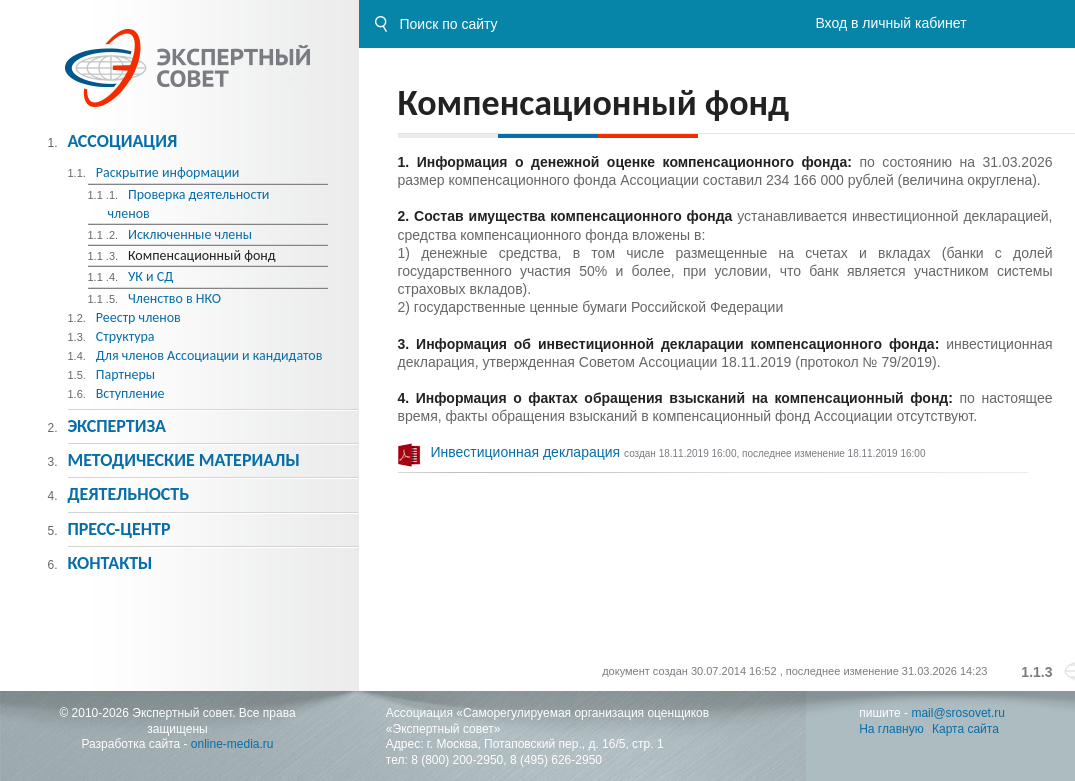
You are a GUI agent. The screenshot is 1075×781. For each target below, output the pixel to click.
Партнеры (125, 374)
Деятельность (128, 494)
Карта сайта (965, 729)
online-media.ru (232, 744)
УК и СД (150, 276)
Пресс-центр (118, 529)
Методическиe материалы (183, 460)
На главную (891, 729)
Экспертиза (116, 426)
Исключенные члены (190, 234)
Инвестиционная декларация (528, 452)
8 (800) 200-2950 (457, 760)
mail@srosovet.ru (958, 713)
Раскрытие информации (168, 172)
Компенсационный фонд (202, 255)
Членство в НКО (174, 298)
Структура (125, 336)
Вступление (130, 393)
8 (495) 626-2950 (556, 760)
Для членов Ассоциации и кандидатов (209, 355)
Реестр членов (138, 317)
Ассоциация (122, 141)
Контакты (109, 563)
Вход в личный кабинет (890, 23)
